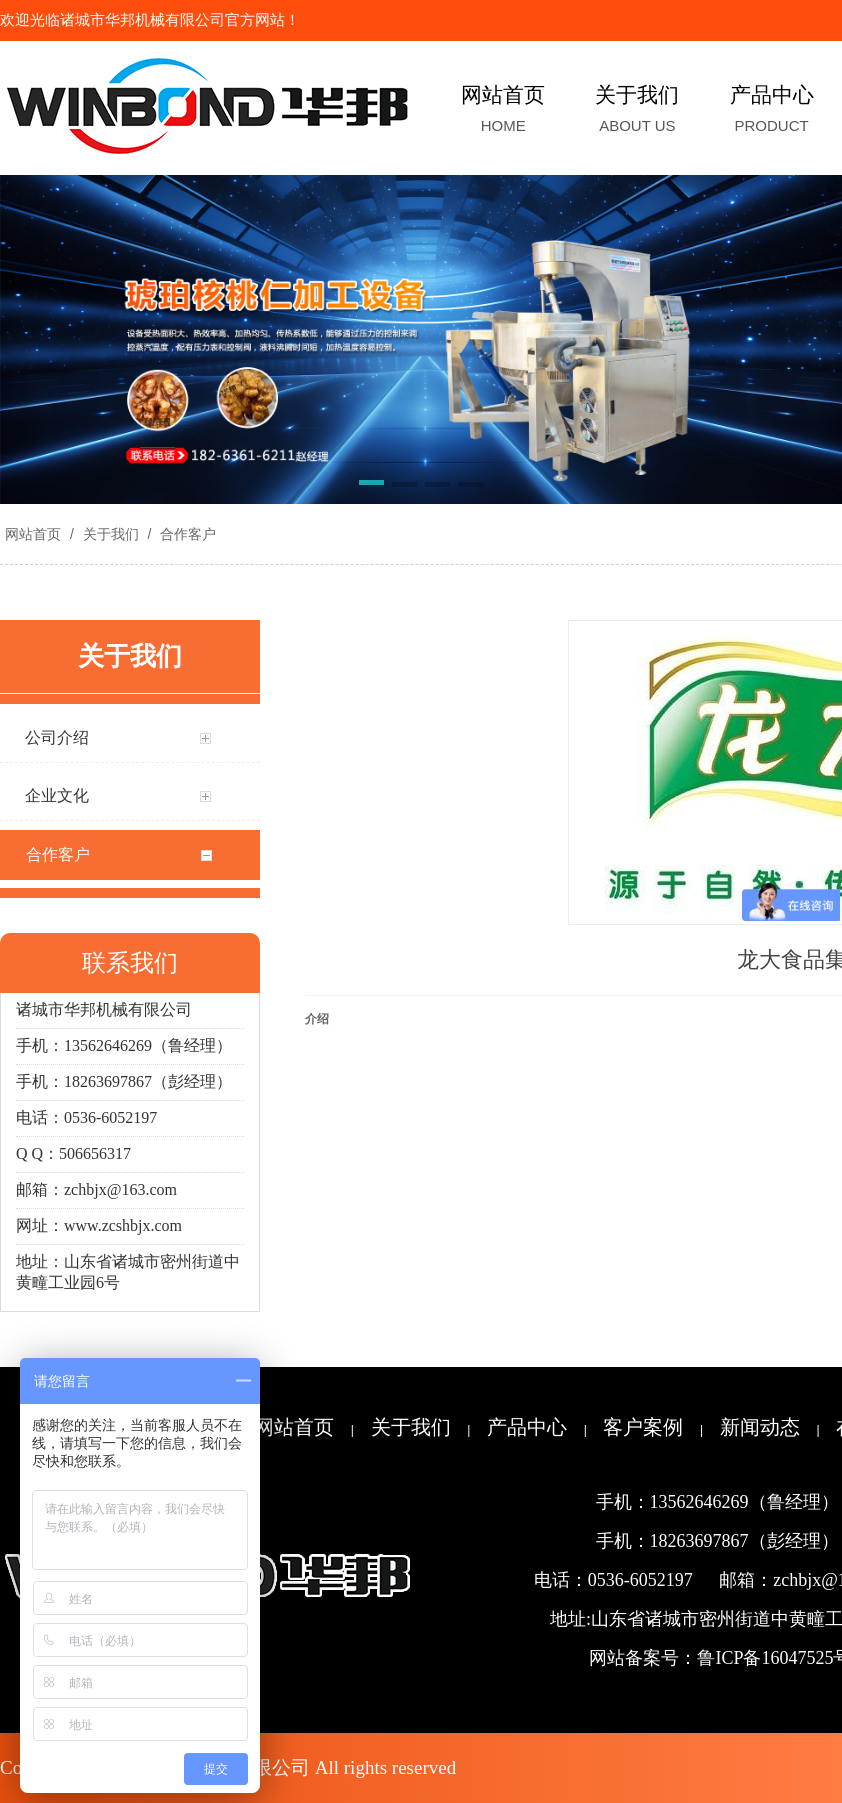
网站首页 (33, 534)
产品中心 (527, 1427)
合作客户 (186, 534)
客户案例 (643, 1427)
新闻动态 (760, 1427)
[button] (371, 486)
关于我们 (111, 534)
